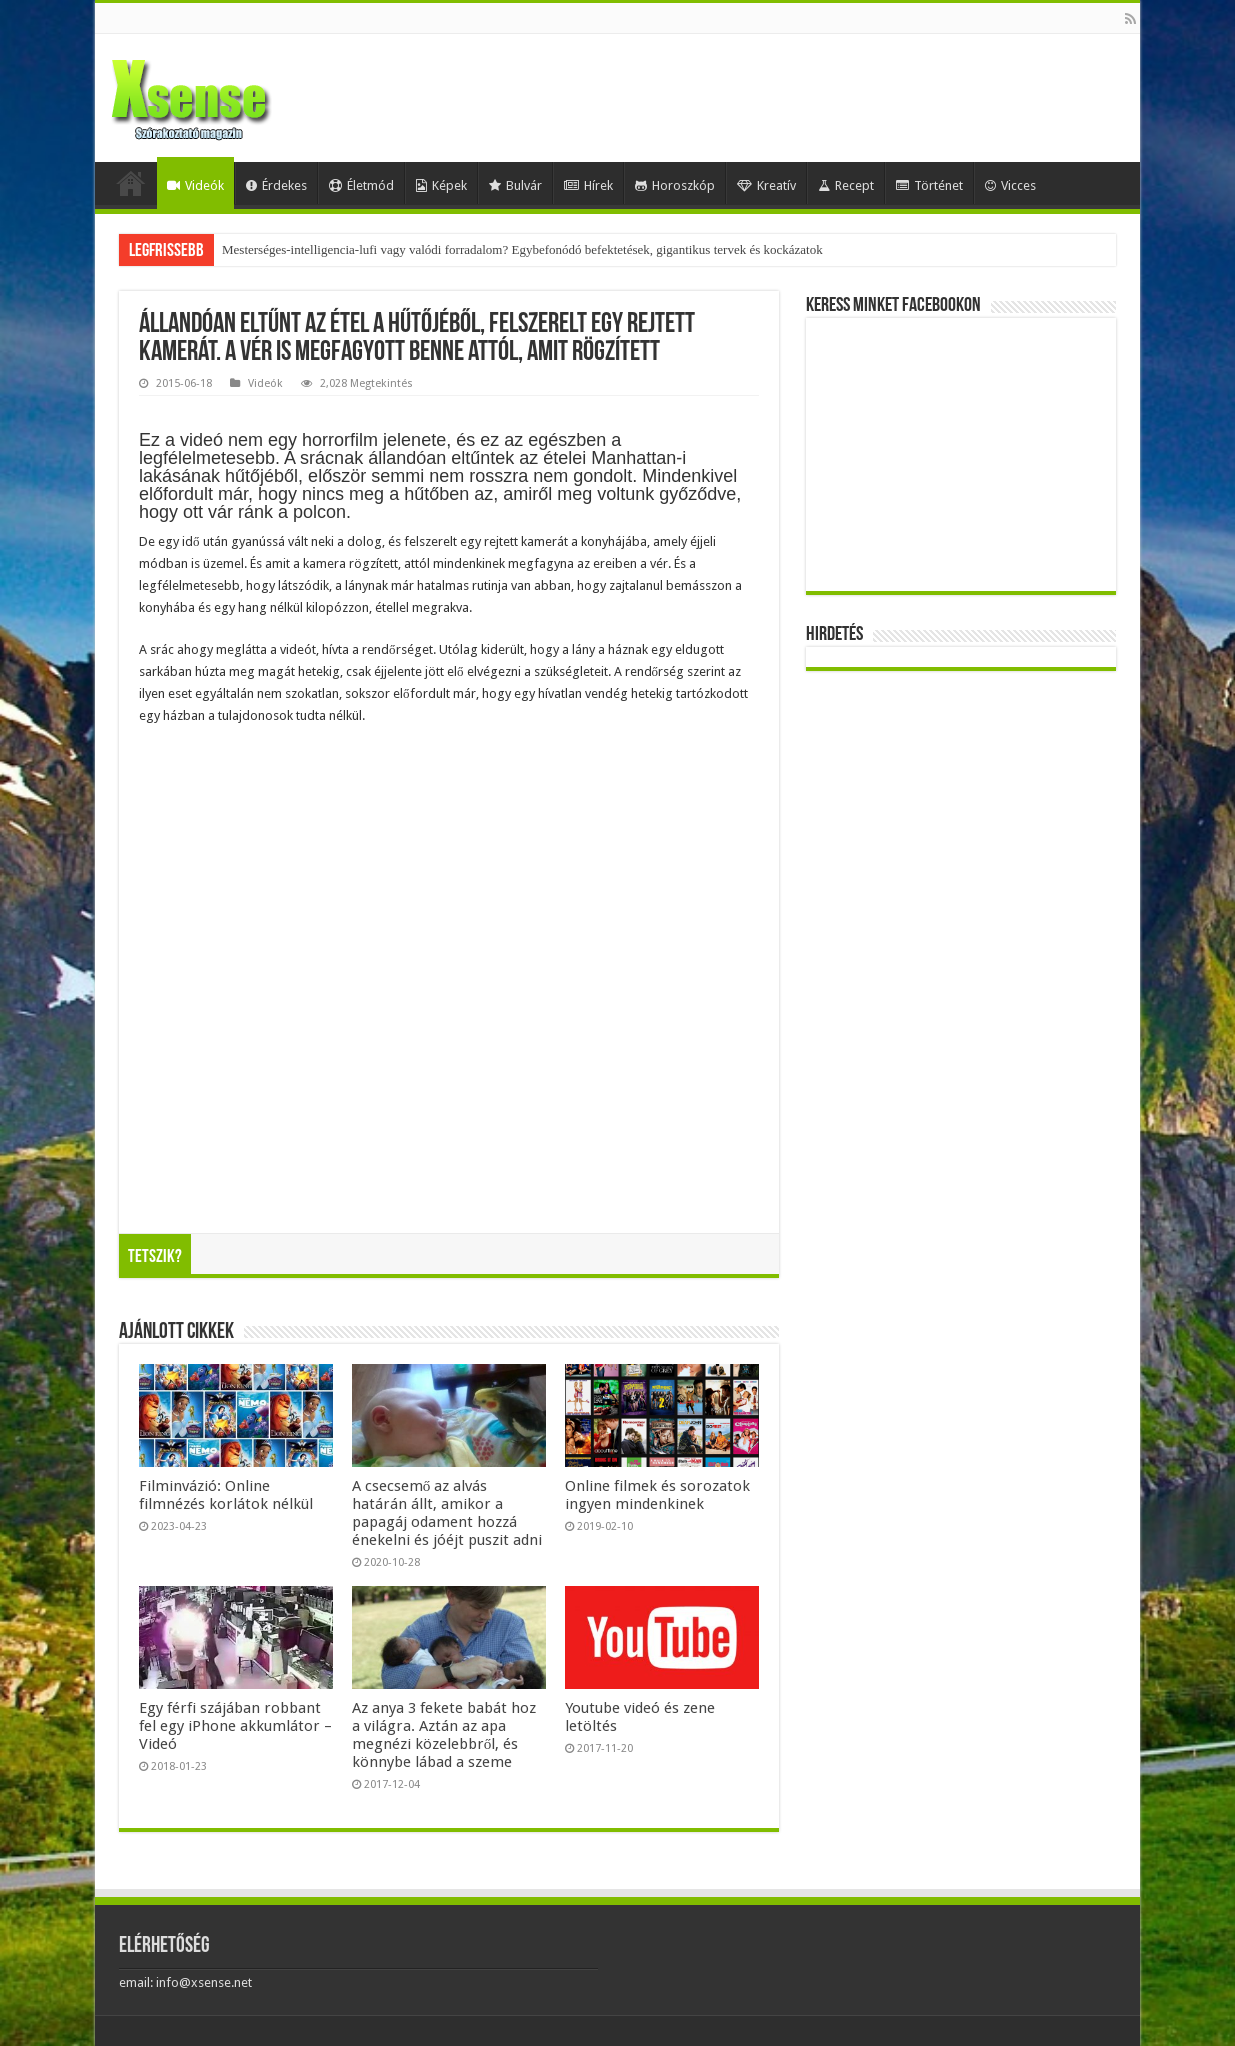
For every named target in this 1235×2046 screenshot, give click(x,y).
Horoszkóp (675, 185)
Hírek (588, 185)
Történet (929, 185)
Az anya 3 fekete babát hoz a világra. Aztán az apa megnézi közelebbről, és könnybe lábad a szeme (444, 1735)
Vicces (1010, 185)
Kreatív (766, 185)
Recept (846, 185)
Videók (195, 185)
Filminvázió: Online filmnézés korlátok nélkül (226, 1495)
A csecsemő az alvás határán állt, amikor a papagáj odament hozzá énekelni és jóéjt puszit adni (447, 1513)
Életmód (361, 185)
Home (131, 183)
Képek (441, 185)
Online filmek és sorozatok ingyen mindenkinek (657, 1495)
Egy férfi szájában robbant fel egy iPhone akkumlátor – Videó (235, 1726)
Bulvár (515, 185)
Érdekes (276, 185)
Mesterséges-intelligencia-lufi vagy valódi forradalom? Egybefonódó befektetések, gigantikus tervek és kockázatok (522, 249)
